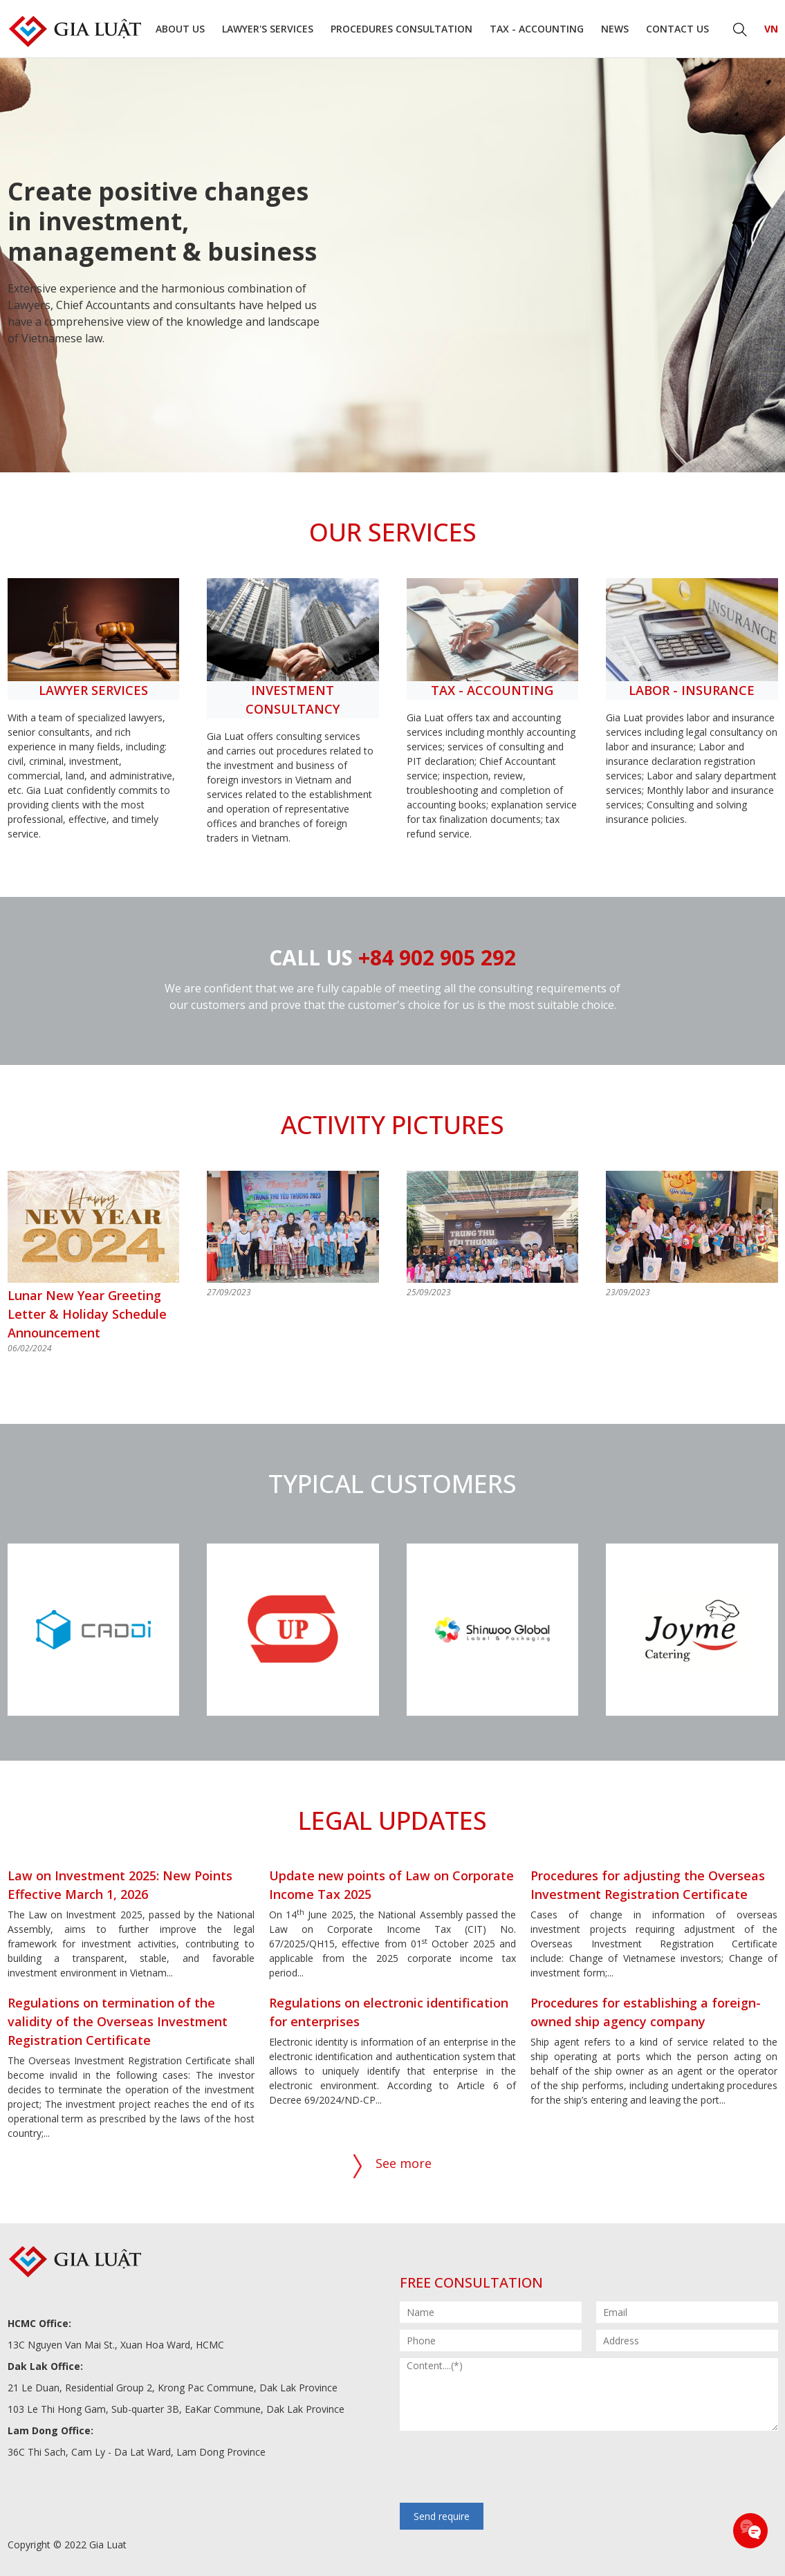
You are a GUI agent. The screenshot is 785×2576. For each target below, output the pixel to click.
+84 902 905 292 (437, 957)
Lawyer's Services (267, 28)
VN (771, 28)
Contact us (677, 28)
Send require (442, 2516)
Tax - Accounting (537, 28)
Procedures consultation (401, 28)
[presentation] (505, 2468)
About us (180, 28)
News (615, 28)
